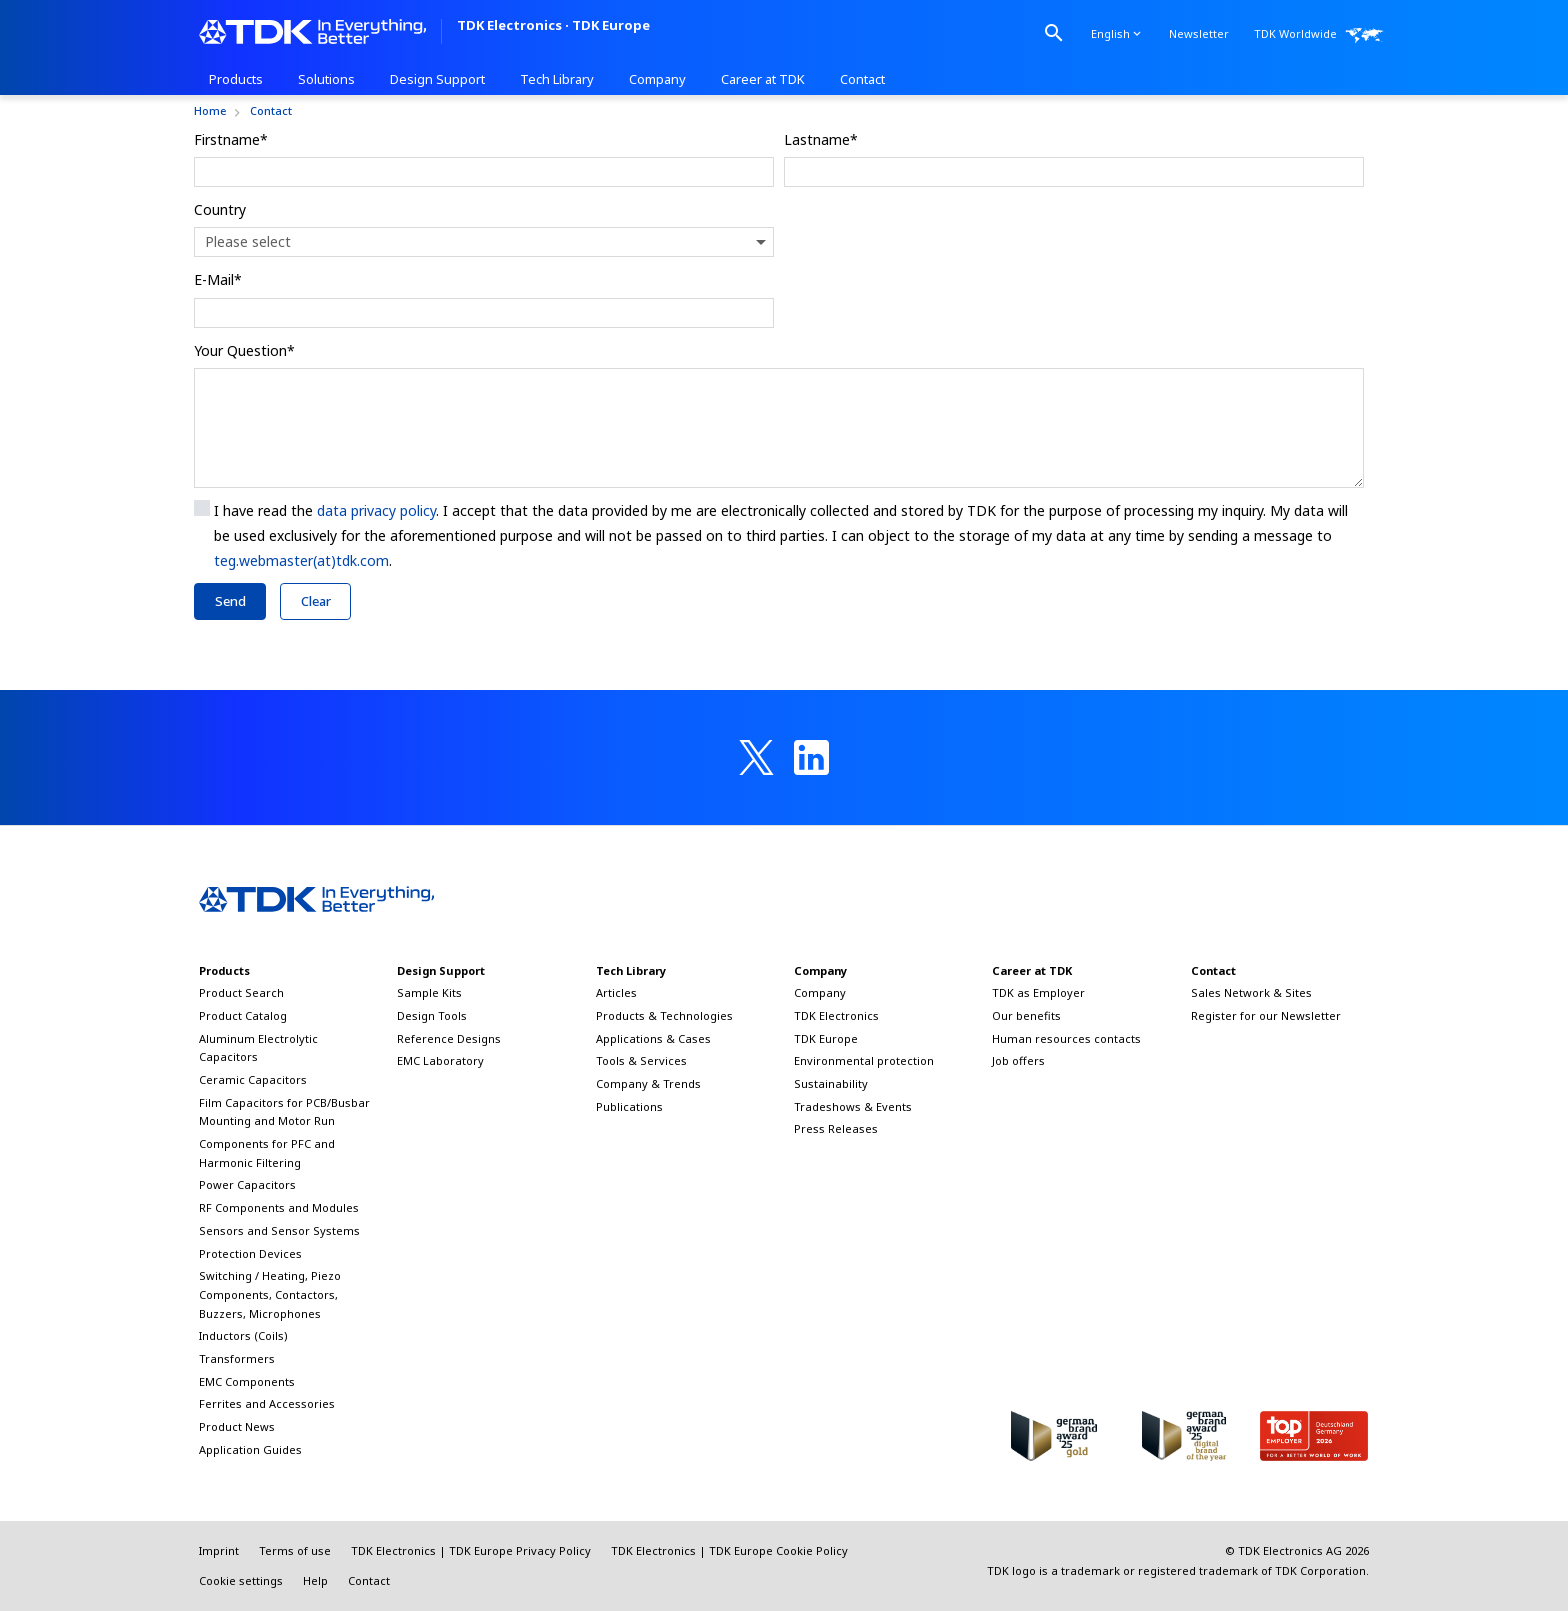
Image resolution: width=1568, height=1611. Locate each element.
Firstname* (231, 139)
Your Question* (244, 350)
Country (220, 209)
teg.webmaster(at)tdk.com (301, 560)
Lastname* (821, 139)
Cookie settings (241, 1580)
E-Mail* (218, 279)
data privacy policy (376, 510)
